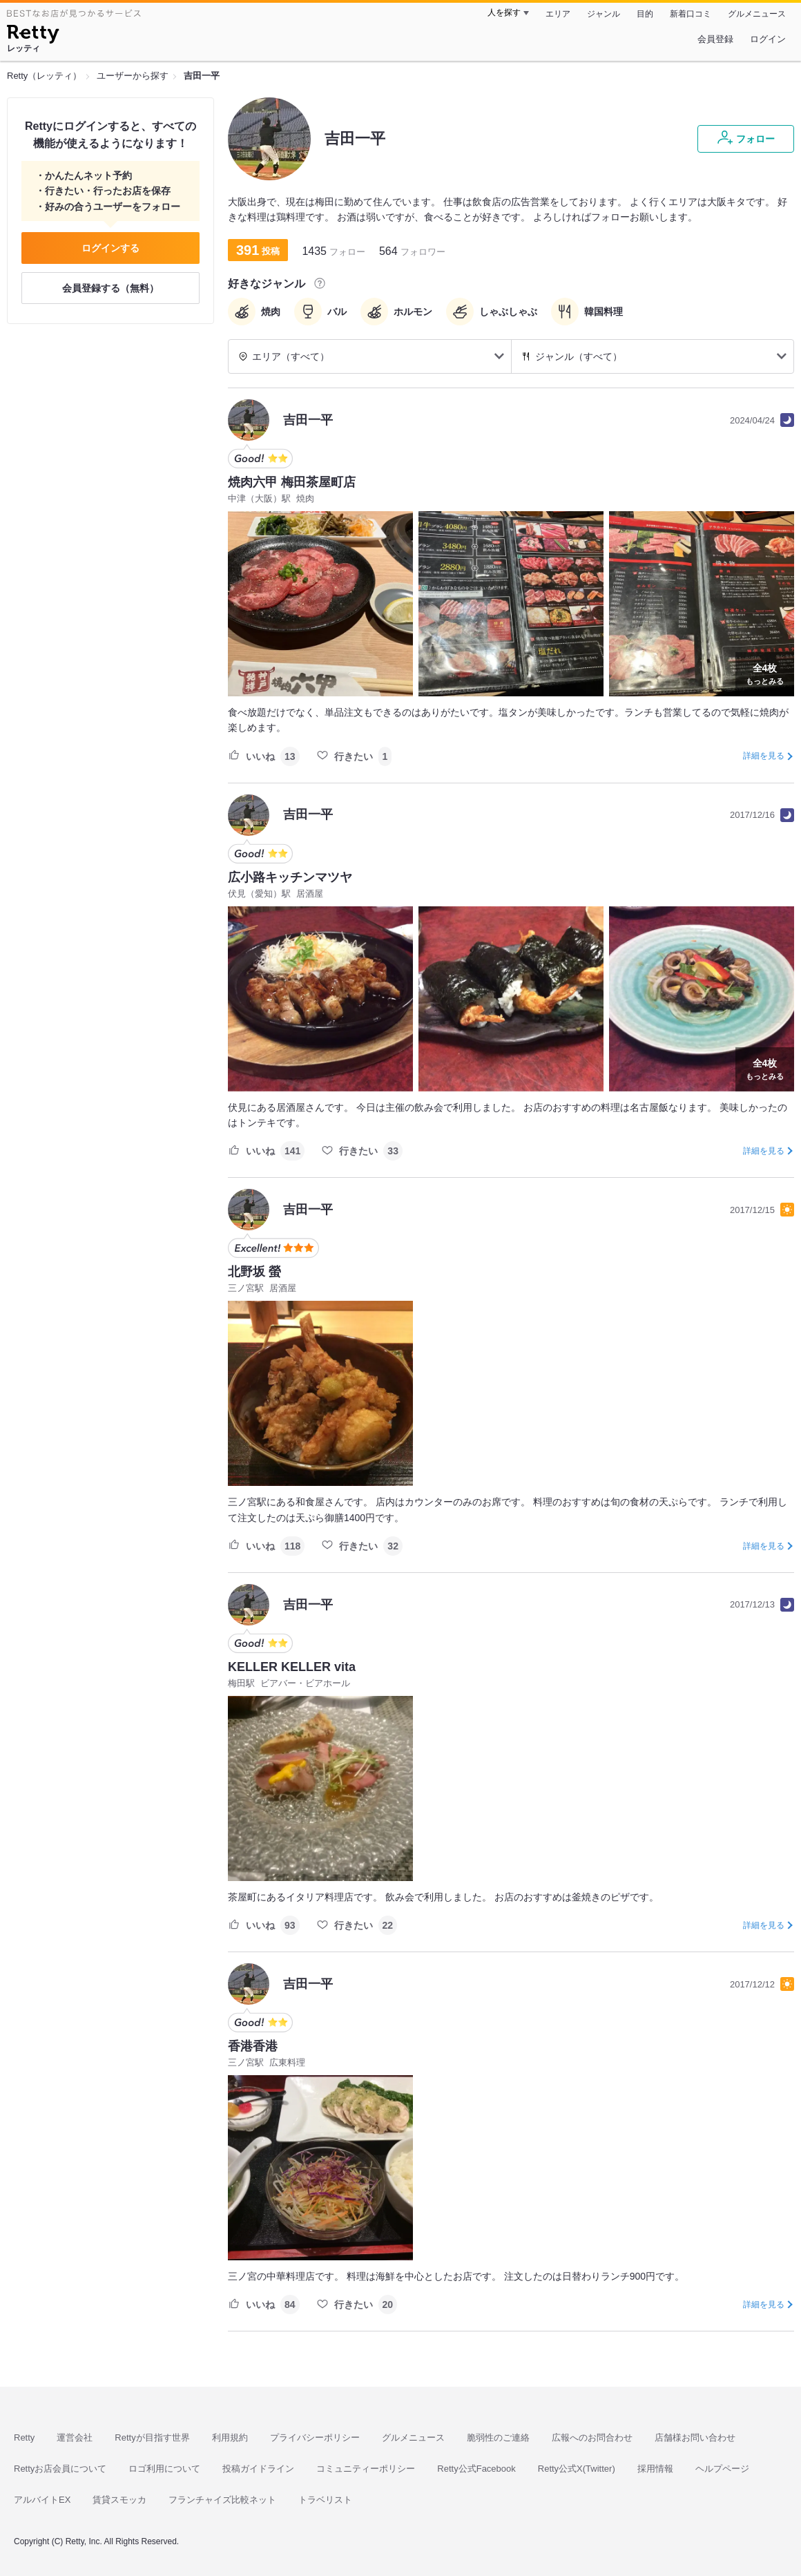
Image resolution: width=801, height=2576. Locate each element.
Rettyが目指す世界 (152, 2437)
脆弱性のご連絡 (498, 2437)
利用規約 (230, 2437)
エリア (558, 14)
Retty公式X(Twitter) (576, 2468)
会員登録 (715, 39)
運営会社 (75, 2437)
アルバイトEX (42, 2499)
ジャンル (603, 14)
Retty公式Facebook (476, 2468)
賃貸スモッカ (119, 2499)
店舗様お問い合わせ (695, 2437)
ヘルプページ (722, 2468)
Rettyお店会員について (60, 2468)
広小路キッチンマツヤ (290, 877)
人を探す (504, 12)
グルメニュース (757, 14)
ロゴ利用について (164, 2468)
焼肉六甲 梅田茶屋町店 (292, 482)
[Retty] (33, 36)
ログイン (768, 39)
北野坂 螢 (254, 1272)
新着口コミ (690, 14)
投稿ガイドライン (258, 2468)
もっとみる (765, 672)
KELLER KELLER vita (292, 1667)
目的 (645, 14)
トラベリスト (325, 2499)
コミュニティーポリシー (365, 2468)
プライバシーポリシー (315, 2437)
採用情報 (655, 2468)
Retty (24, 2437)
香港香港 (253, 2046)
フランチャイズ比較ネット (222, 2499)
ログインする (110, 248)
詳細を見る (763, 756)
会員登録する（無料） (110, 288)
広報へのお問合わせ (592, 2437)
